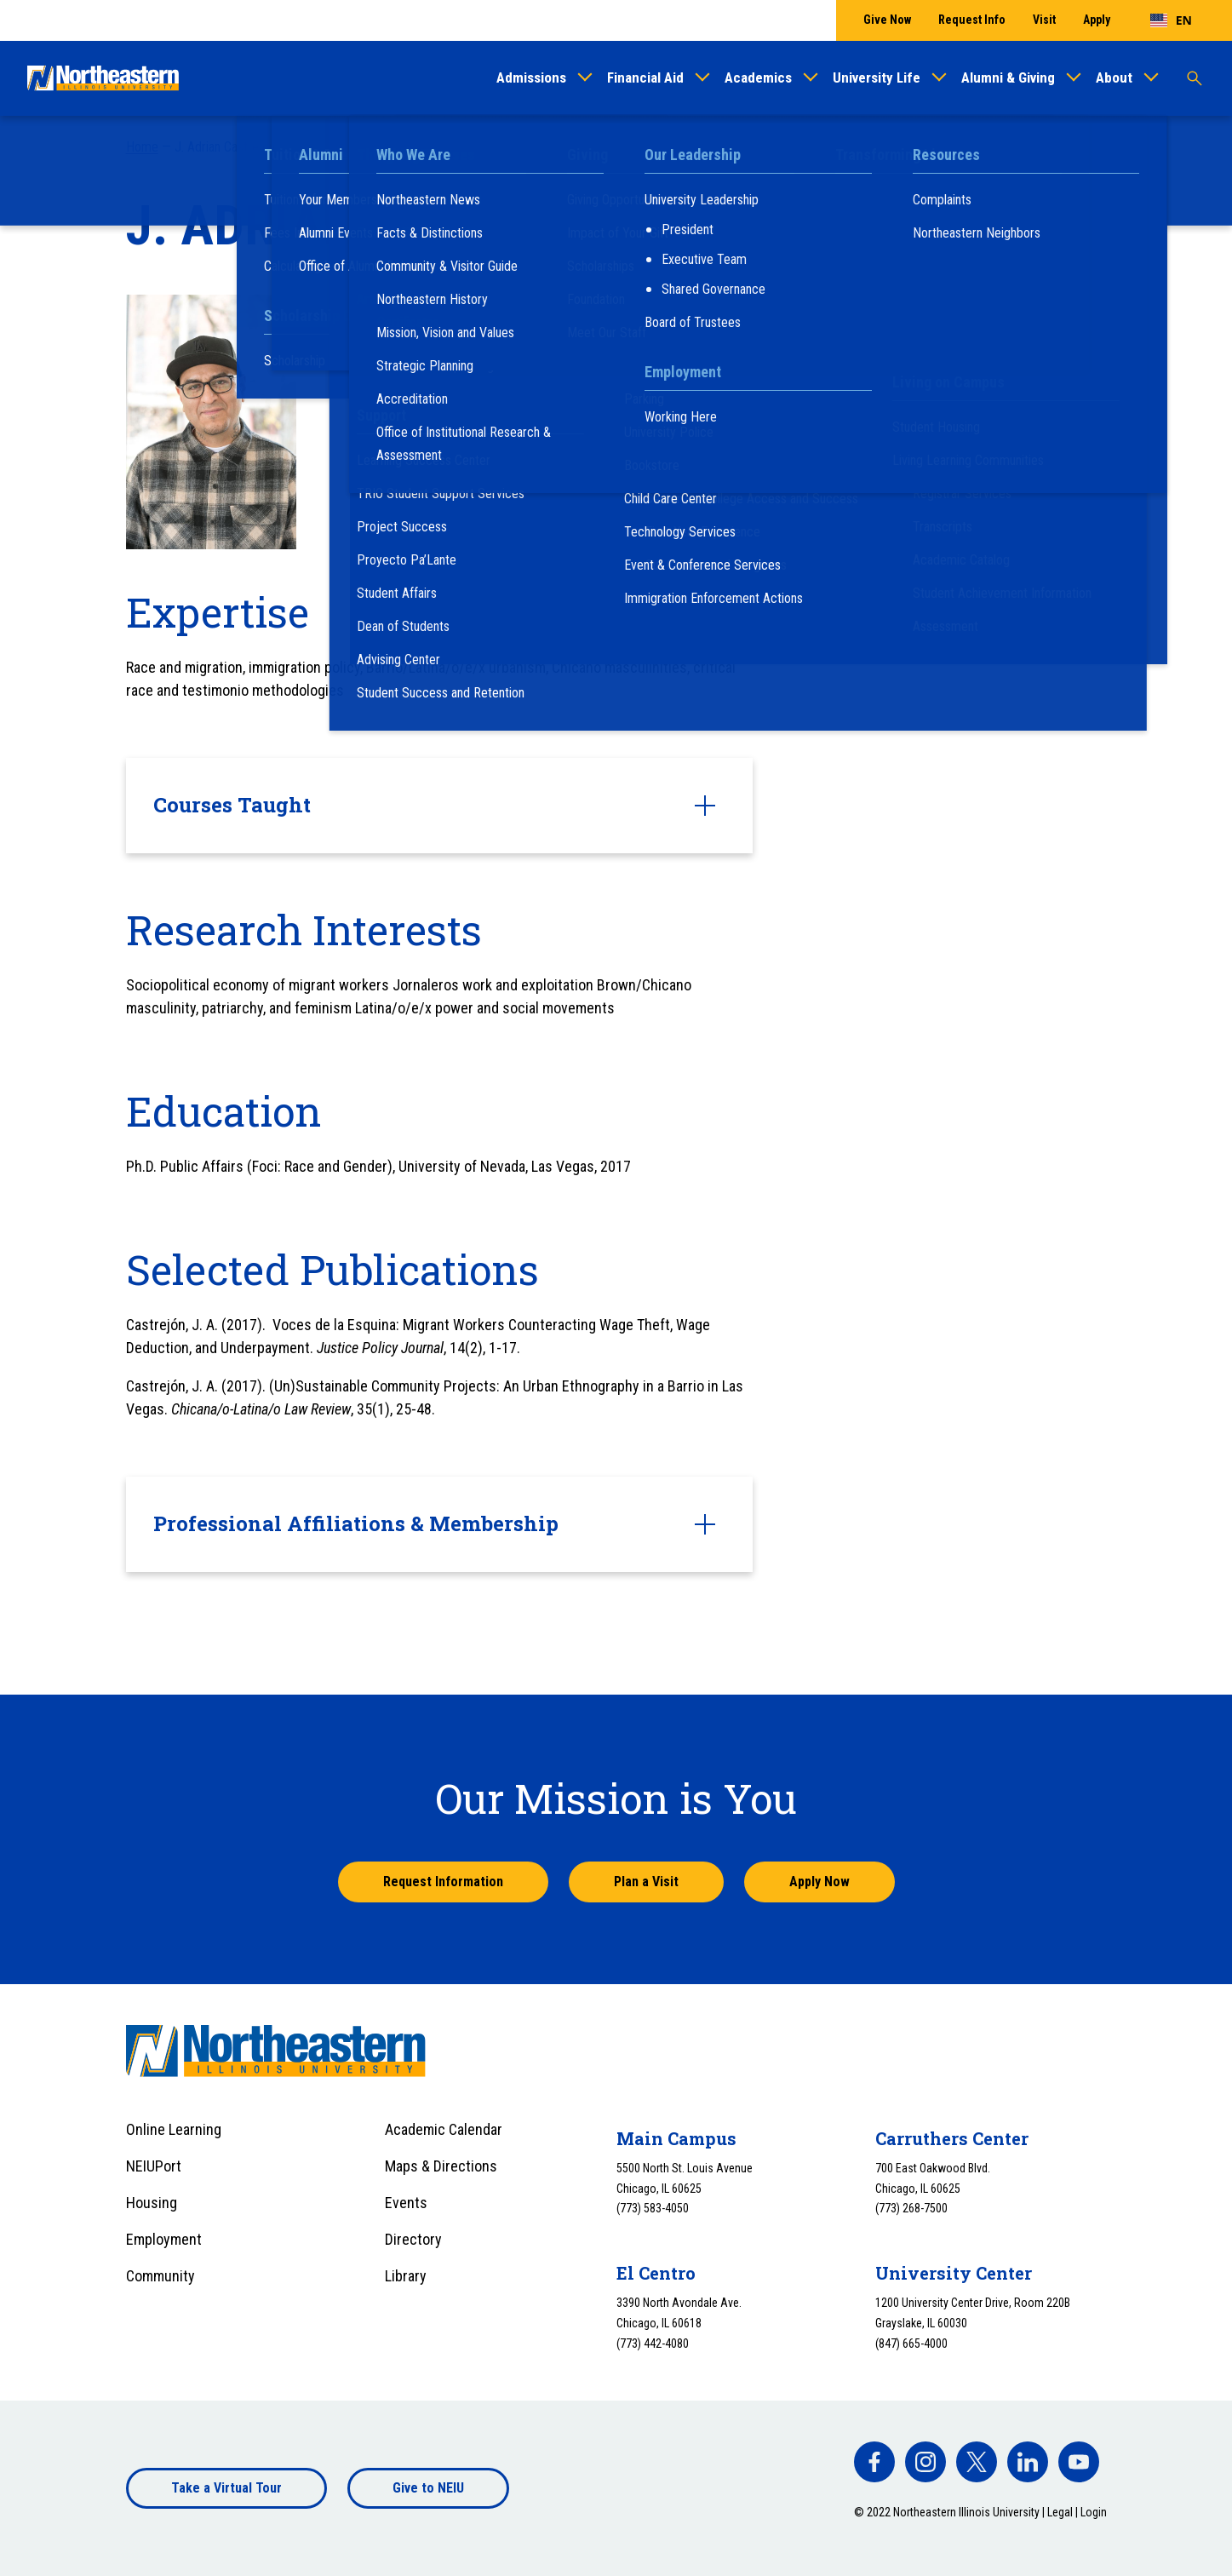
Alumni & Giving (1008, 77)
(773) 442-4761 (448, 441)
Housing (151, 2203)
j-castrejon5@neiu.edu (466, 464)
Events (406, 2203)
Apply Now (819, 1881)
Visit (1044, 19)
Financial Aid (645, 77)
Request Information (443, 1881)
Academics (758, 77)
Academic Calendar (443, 2129)
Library (406, 2276)
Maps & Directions (441, 2166)
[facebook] (874, 2461)
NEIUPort (153, 2166)
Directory (413, 2239)
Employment (164, 2239)
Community (160, 2276)
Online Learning (173, 2129)
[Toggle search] (1194, 78)
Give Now (887, 19)
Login (1093, 2512)
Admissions (531, 77)
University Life (876, 77)
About (1114, 77)
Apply (1096, 19)
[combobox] (1171, 20)
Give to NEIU (428, 2488)
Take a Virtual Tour (226, 2488)
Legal (1060, 2512)
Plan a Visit (646, 1881)
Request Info (972, 19)
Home (142, 147)
